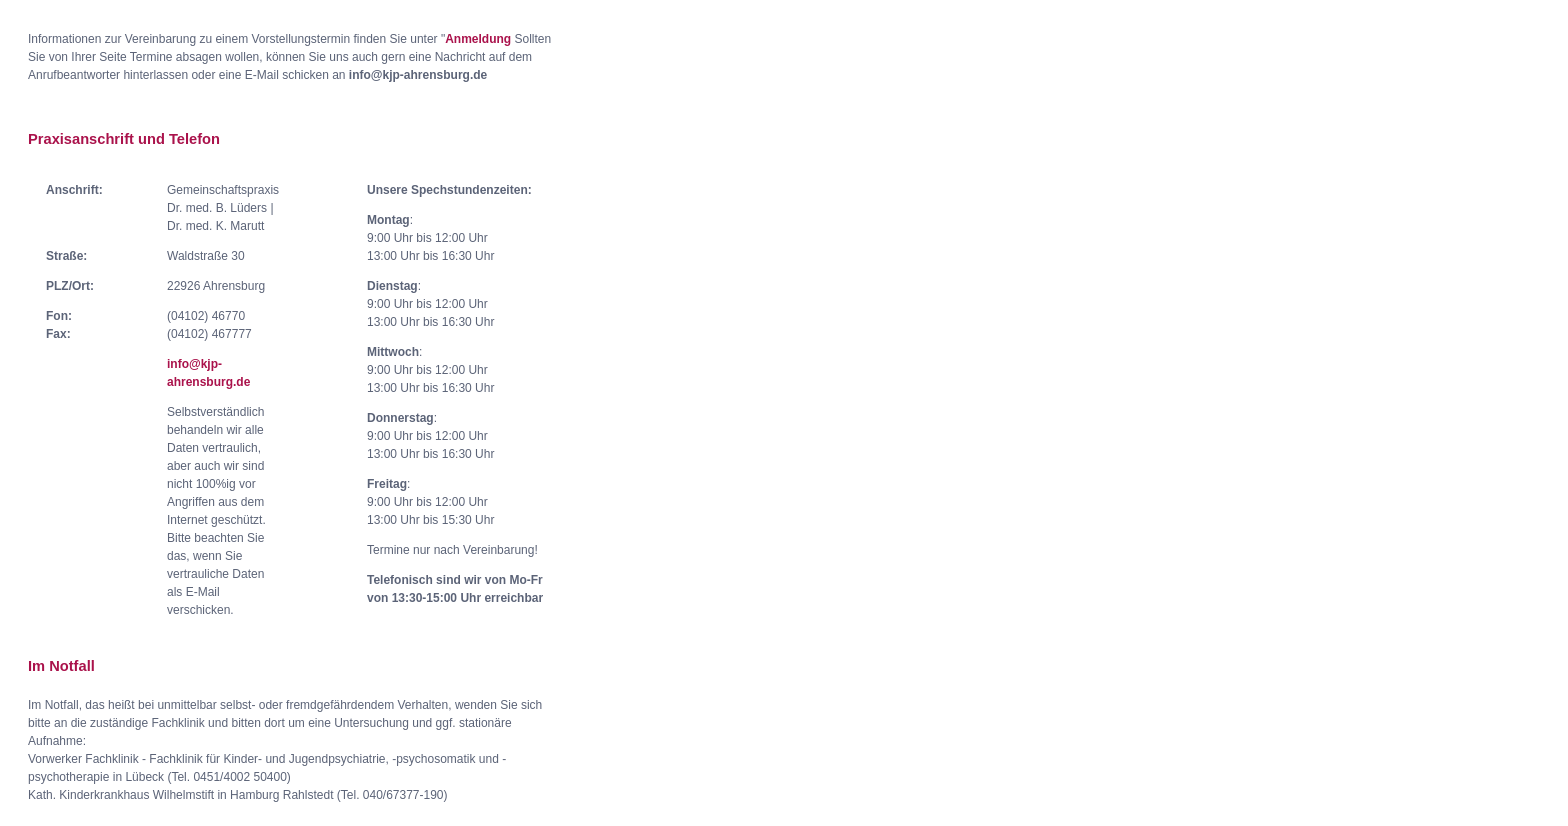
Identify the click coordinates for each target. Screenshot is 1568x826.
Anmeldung (478, 39)
